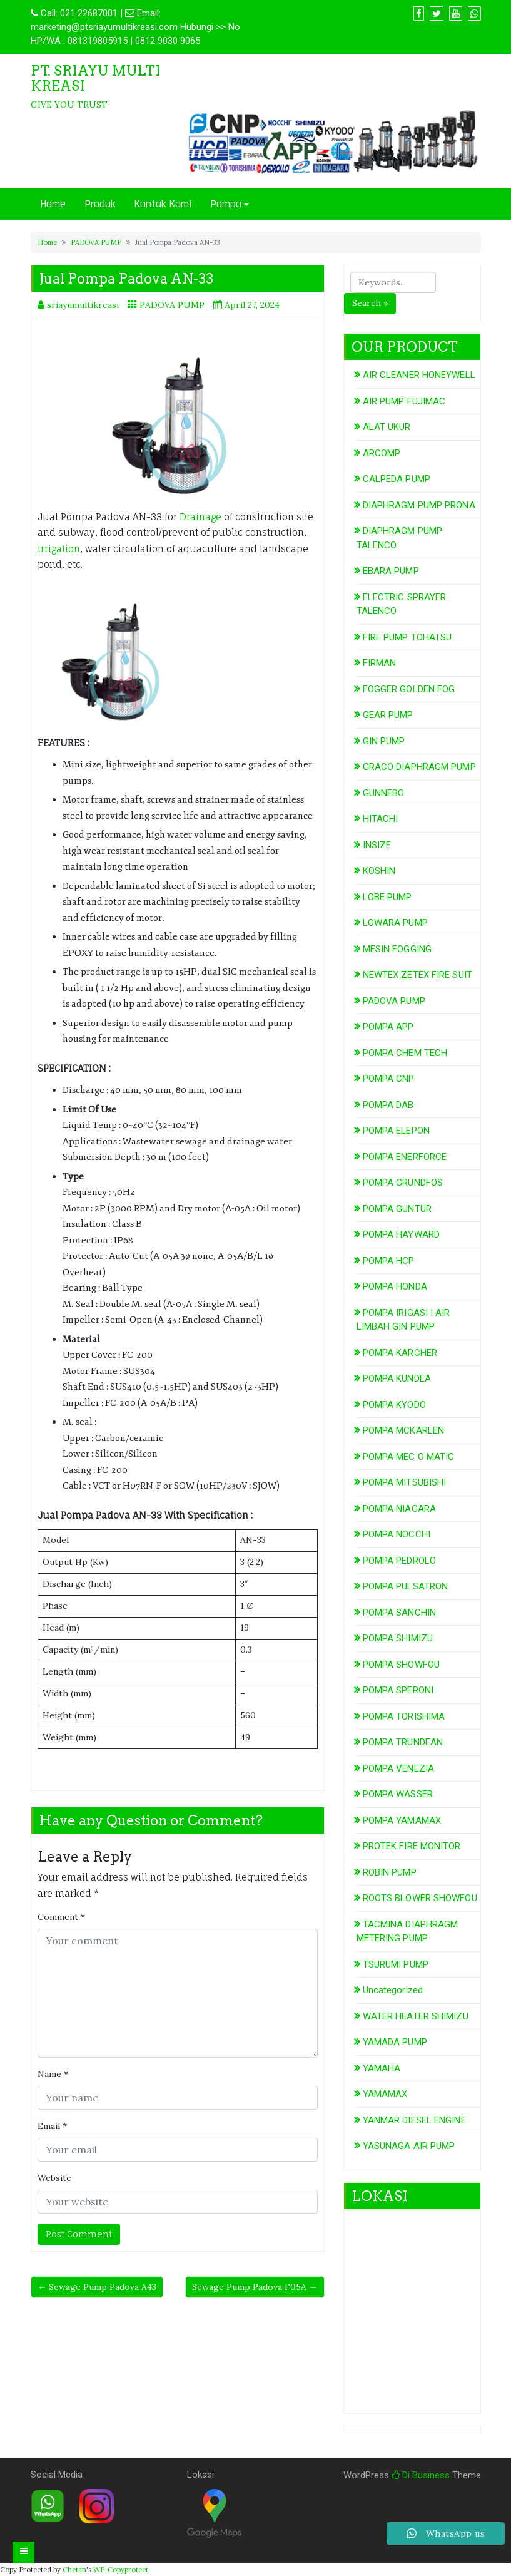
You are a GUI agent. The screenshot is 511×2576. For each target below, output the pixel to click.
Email (52, 2126)
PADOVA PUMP (96, 242)
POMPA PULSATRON (405, 1586)
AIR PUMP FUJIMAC (404, 401)
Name (53, 2074)
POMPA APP (388, 1026)
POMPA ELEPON (396, 1130)
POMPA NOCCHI (396, 1534)
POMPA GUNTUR (397, 1208)
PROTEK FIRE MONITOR (412, 1846)
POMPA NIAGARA (399, 1508)
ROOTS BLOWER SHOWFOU (420, 1898)
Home (53, 204)
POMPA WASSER (398, 1794)
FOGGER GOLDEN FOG (409, 689)
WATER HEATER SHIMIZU (415, 2016)
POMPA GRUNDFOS (403, 1182)
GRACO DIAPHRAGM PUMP (419, 766)
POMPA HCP (389, 1260)
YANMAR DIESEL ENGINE (414, 2120)
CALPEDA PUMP (396, 479)
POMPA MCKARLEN (403, 1430)
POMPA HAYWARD (401, 1234)
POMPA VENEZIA (398, 1768)
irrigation (59, 549)
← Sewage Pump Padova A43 (97, 2286)
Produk (99, 204)
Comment (61, 1916)
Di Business (421, 2475)
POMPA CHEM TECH (405, 1053)
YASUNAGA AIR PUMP (409, 2146)
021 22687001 (89, 13)
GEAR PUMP (388, 715)
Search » (370, 303)
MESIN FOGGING (397, 949)
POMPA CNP (389, 1078)
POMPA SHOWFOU (401, 1664)
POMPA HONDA (395, 1286)
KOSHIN (379, 870)
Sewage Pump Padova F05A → (255, 2286)
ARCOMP (382, 453)
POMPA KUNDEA (397, 1378)
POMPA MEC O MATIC (409, 1456)
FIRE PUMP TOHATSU (407, 637)
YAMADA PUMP (395, 2042)
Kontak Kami (162, 204)
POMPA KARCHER (400, 1352)
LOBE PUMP (387, 897)
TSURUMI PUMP (395, 1964)
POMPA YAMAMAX (402, 1820)
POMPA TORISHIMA (404, 1716)
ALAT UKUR (387, 427)
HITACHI (380, 818)
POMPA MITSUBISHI (405, 1482)
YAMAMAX (385, 2094)
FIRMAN (380, 663)
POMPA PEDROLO (399, 1560)
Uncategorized (393, 1990)
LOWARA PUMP (395, 922)
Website (54, 2177)
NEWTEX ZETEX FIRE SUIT (417, 974)
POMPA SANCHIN (399, 1612)
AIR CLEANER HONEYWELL (419, 375)
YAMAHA (382, 2068)
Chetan (74, 2569)
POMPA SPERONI (398, 1690)
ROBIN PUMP (390, 1872)
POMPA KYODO (394, 1404)
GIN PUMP (384, 741)
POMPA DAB (388, 1105)
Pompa (225, 204)
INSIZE (377, 845)
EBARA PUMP (391, 571)
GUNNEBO (384, 793)
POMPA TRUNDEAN (403, 1742)
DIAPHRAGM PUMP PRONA (419, 505)
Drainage (200, 517)
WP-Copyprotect (120, 2569)
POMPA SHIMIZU (398, 1638)
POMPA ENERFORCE (405, 1156)
